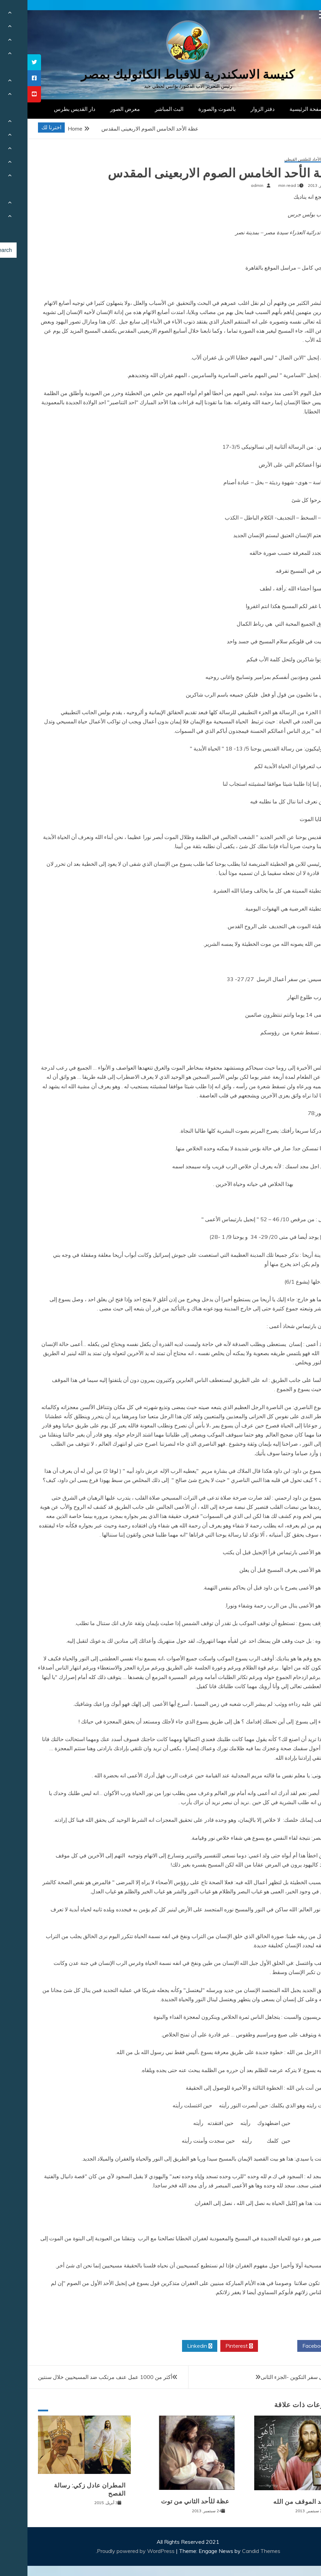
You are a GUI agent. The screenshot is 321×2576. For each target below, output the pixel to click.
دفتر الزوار (235, 108)
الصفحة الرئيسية (280, 108)
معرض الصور (98, 108)
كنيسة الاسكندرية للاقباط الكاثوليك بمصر (160, 74)
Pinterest (211, 2346)
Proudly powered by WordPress (108, 2551)
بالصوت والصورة (189, 108)
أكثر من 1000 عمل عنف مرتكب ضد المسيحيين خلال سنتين (78, 2377)
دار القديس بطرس (47, 108)
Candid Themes (234, 2551)
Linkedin (172, 2346)
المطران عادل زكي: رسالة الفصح (62, 2489)
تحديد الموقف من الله (275, 2501)
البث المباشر (141, 108)
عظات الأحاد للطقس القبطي (281, 159)
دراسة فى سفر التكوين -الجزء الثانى (273, 2377)
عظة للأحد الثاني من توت (168, 2501)
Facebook (289, 2346)
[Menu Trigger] (295, 14)
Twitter (250, 2346)
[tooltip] (7, 62)
